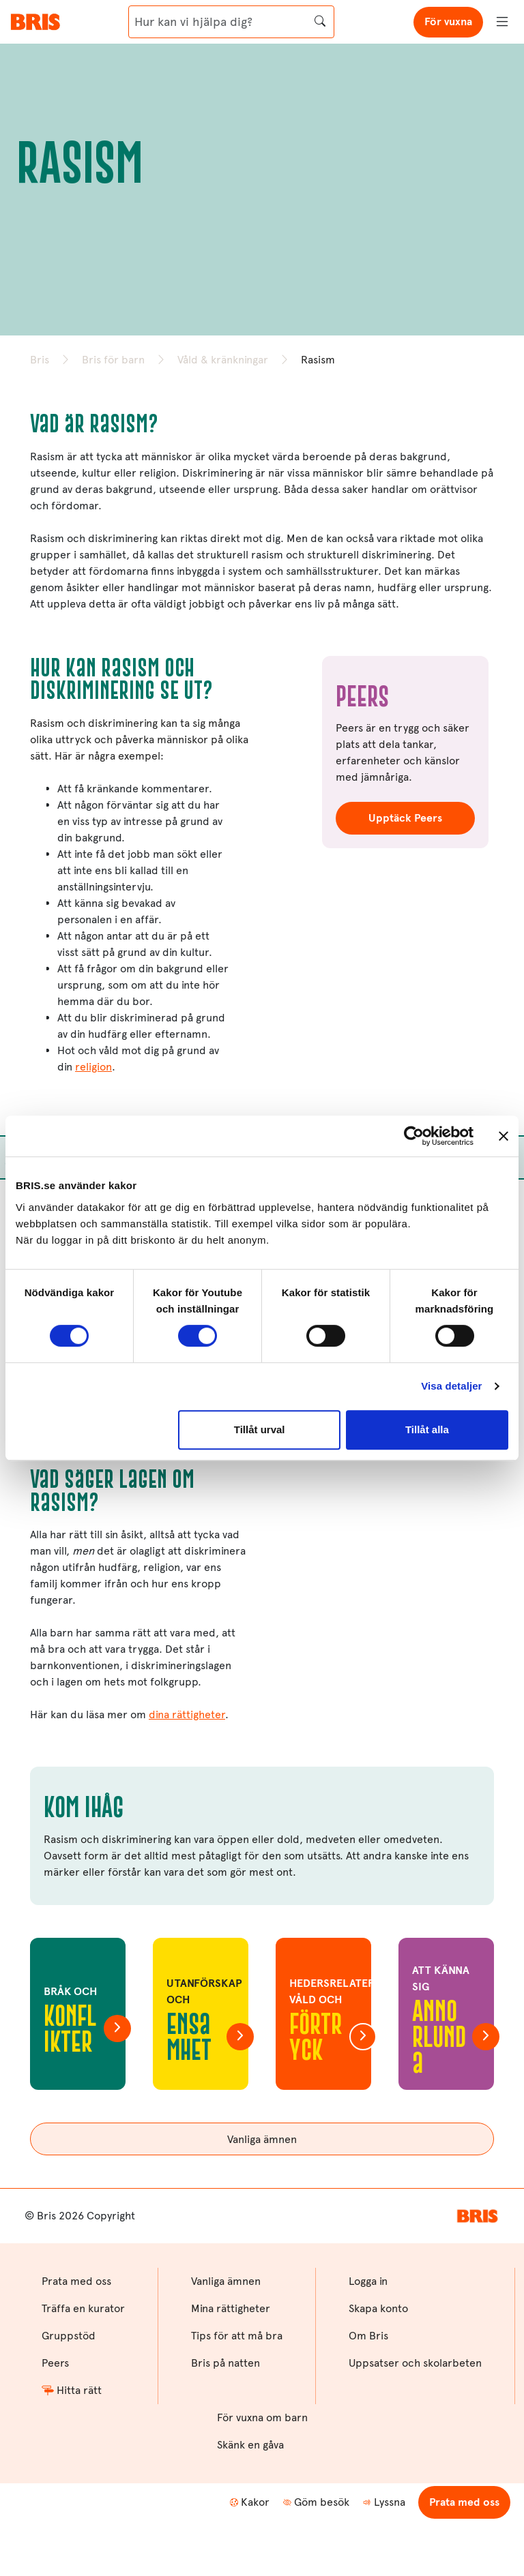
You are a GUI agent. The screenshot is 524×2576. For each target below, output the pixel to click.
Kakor (250, 2502)
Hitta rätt (72, 2390)
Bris (39, 359)
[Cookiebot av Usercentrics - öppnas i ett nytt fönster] (414, 1136)
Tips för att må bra (236, 2335)
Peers (55, 2362)
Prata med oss (464, 2502)
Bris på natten (225, 2362)
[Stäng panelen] (503, 1136)
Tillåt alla (427, 1429)
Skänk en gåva (250, 2444)
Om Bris (368, 2335)
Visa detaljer (451, 1386)
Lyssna (384, 2502)
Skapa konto (378, 2308)
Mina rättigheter (230, 2308)
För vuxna (448, 21)
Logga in (368, 2281)
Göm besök (316, 2502)
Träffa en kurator (83, 2308)
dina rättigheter (187, 1714)
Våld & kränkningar (222, 359)
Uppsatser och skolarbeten (415, 2362)
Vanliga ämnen (262, 2139)
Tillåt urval (259, 1429)
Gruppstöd (69, 2335)
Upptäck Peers (405, 817)
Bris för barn (113, 359)
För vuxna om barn (262, 2417)
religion (93, 1066)
